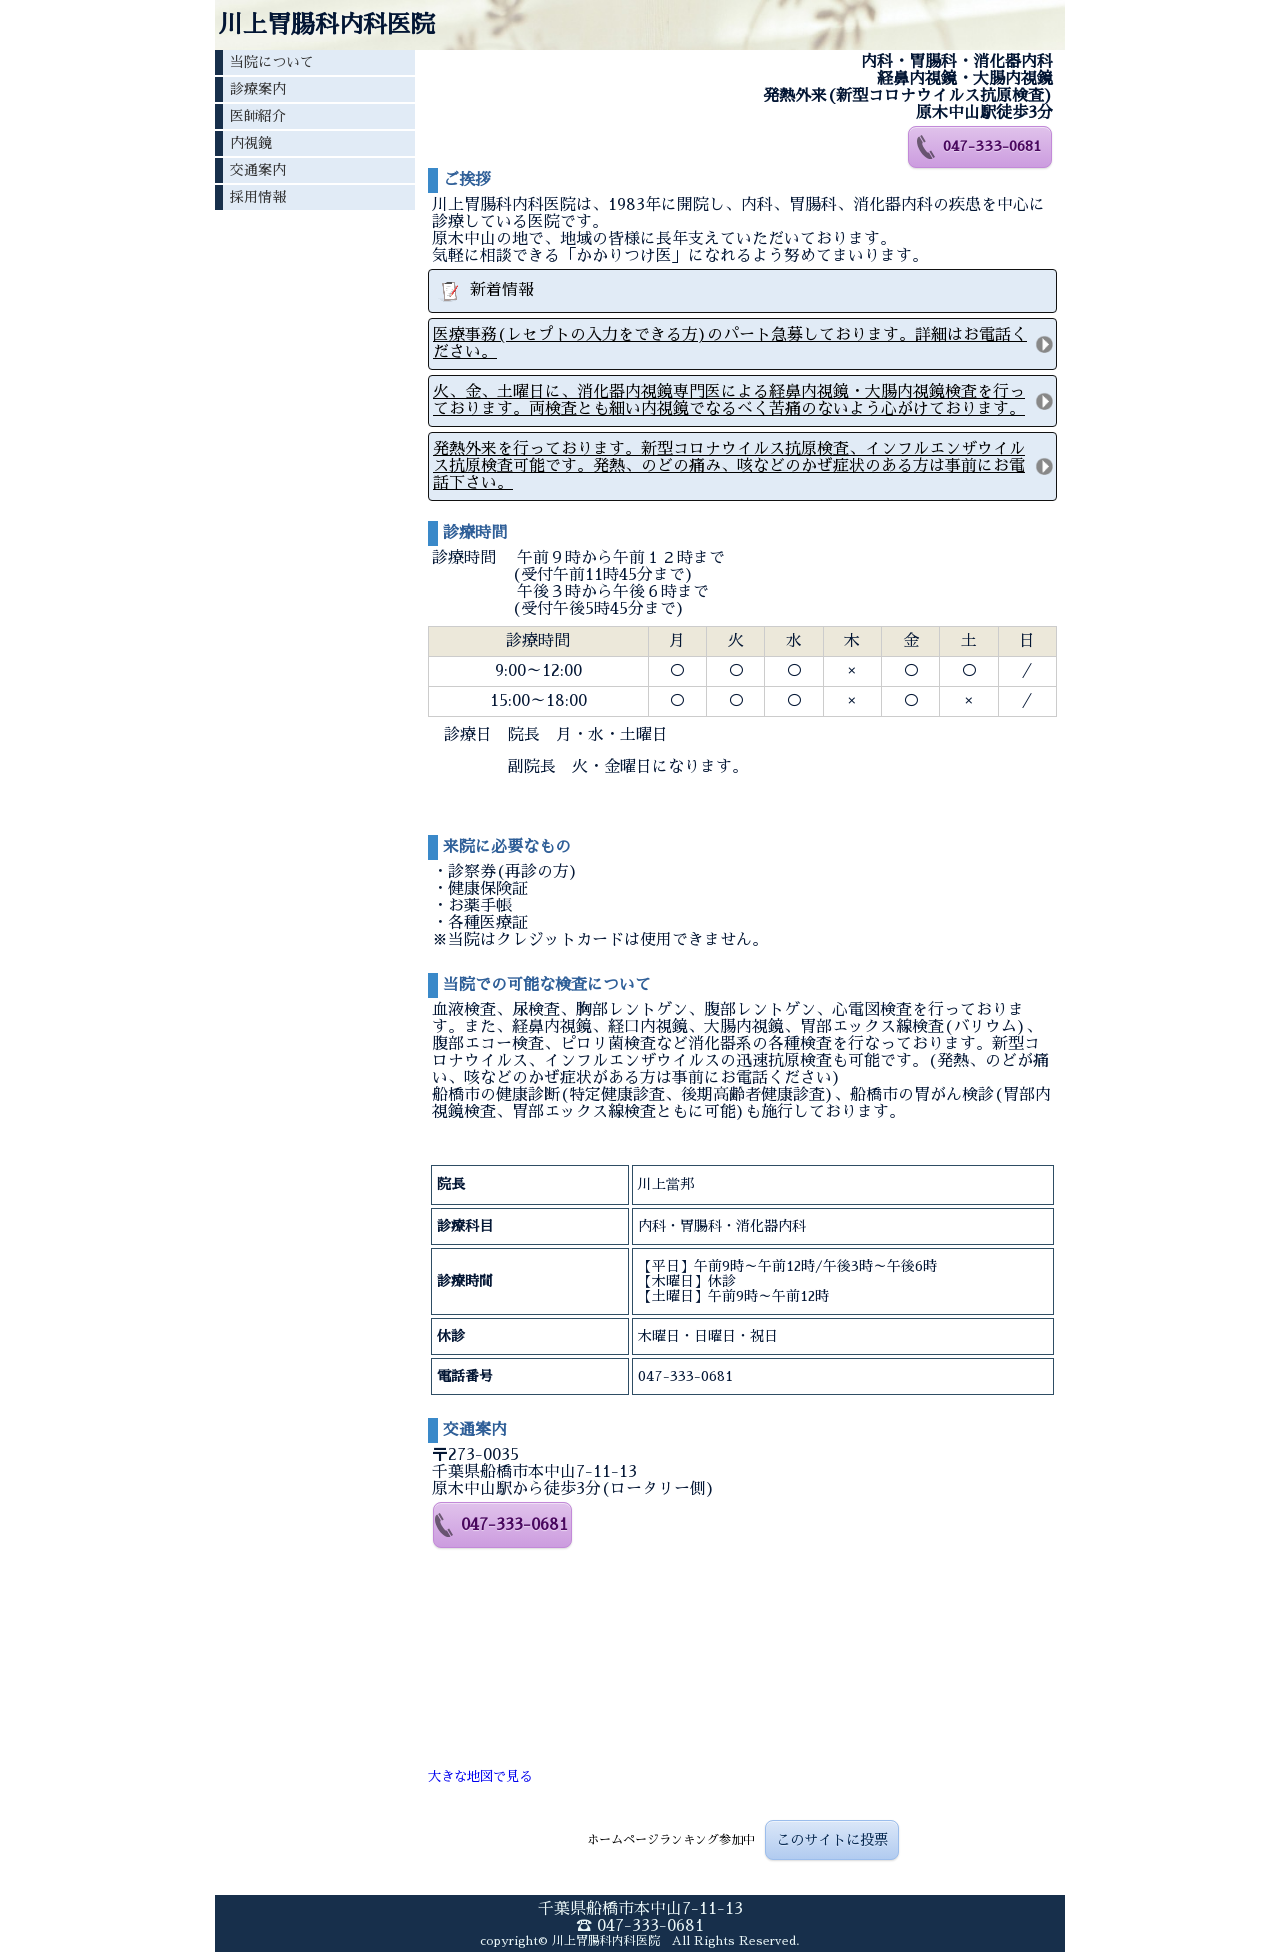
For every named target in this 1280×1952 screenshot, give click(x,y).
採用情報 (258, 197)
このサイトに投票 (832, 1840)
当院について (272, 62)
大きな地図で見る (480, 1776)
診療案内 (258, 89)
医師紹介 (258, 116)
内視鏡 (251, 143)
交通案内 (258, 170)
